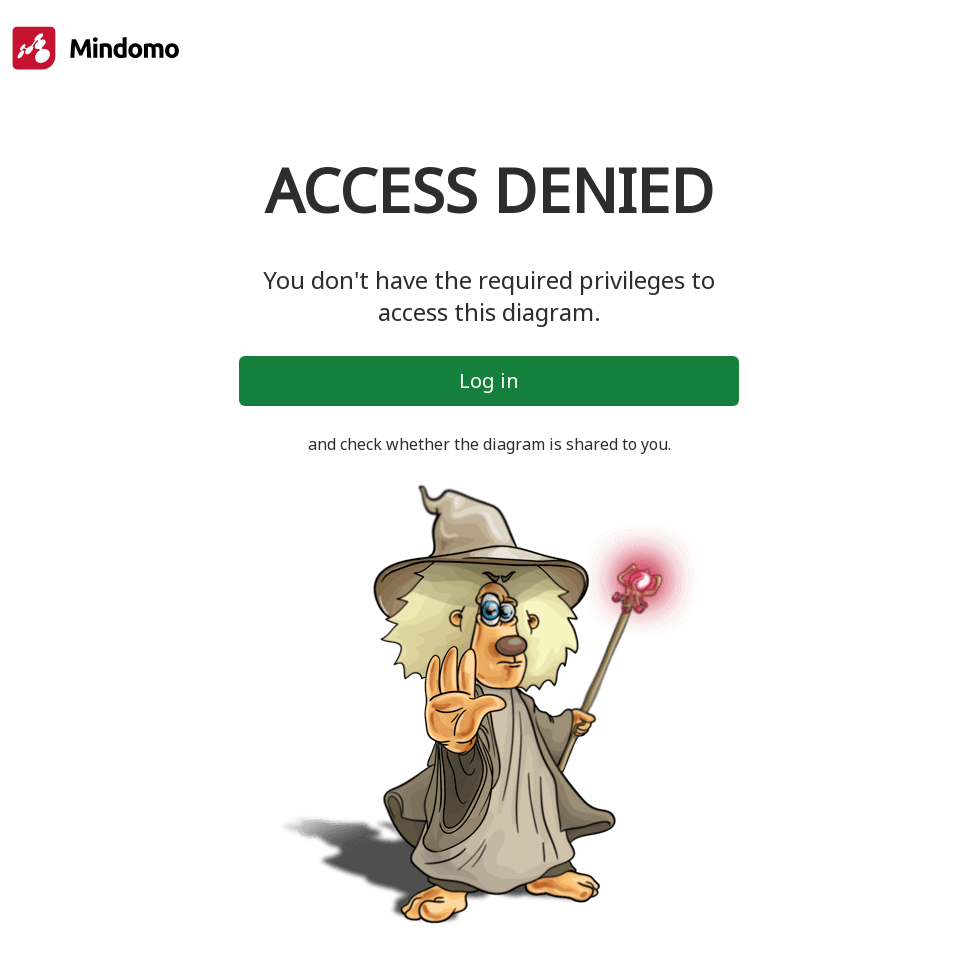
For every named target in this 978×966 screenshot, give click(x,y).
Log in (489, 380)
